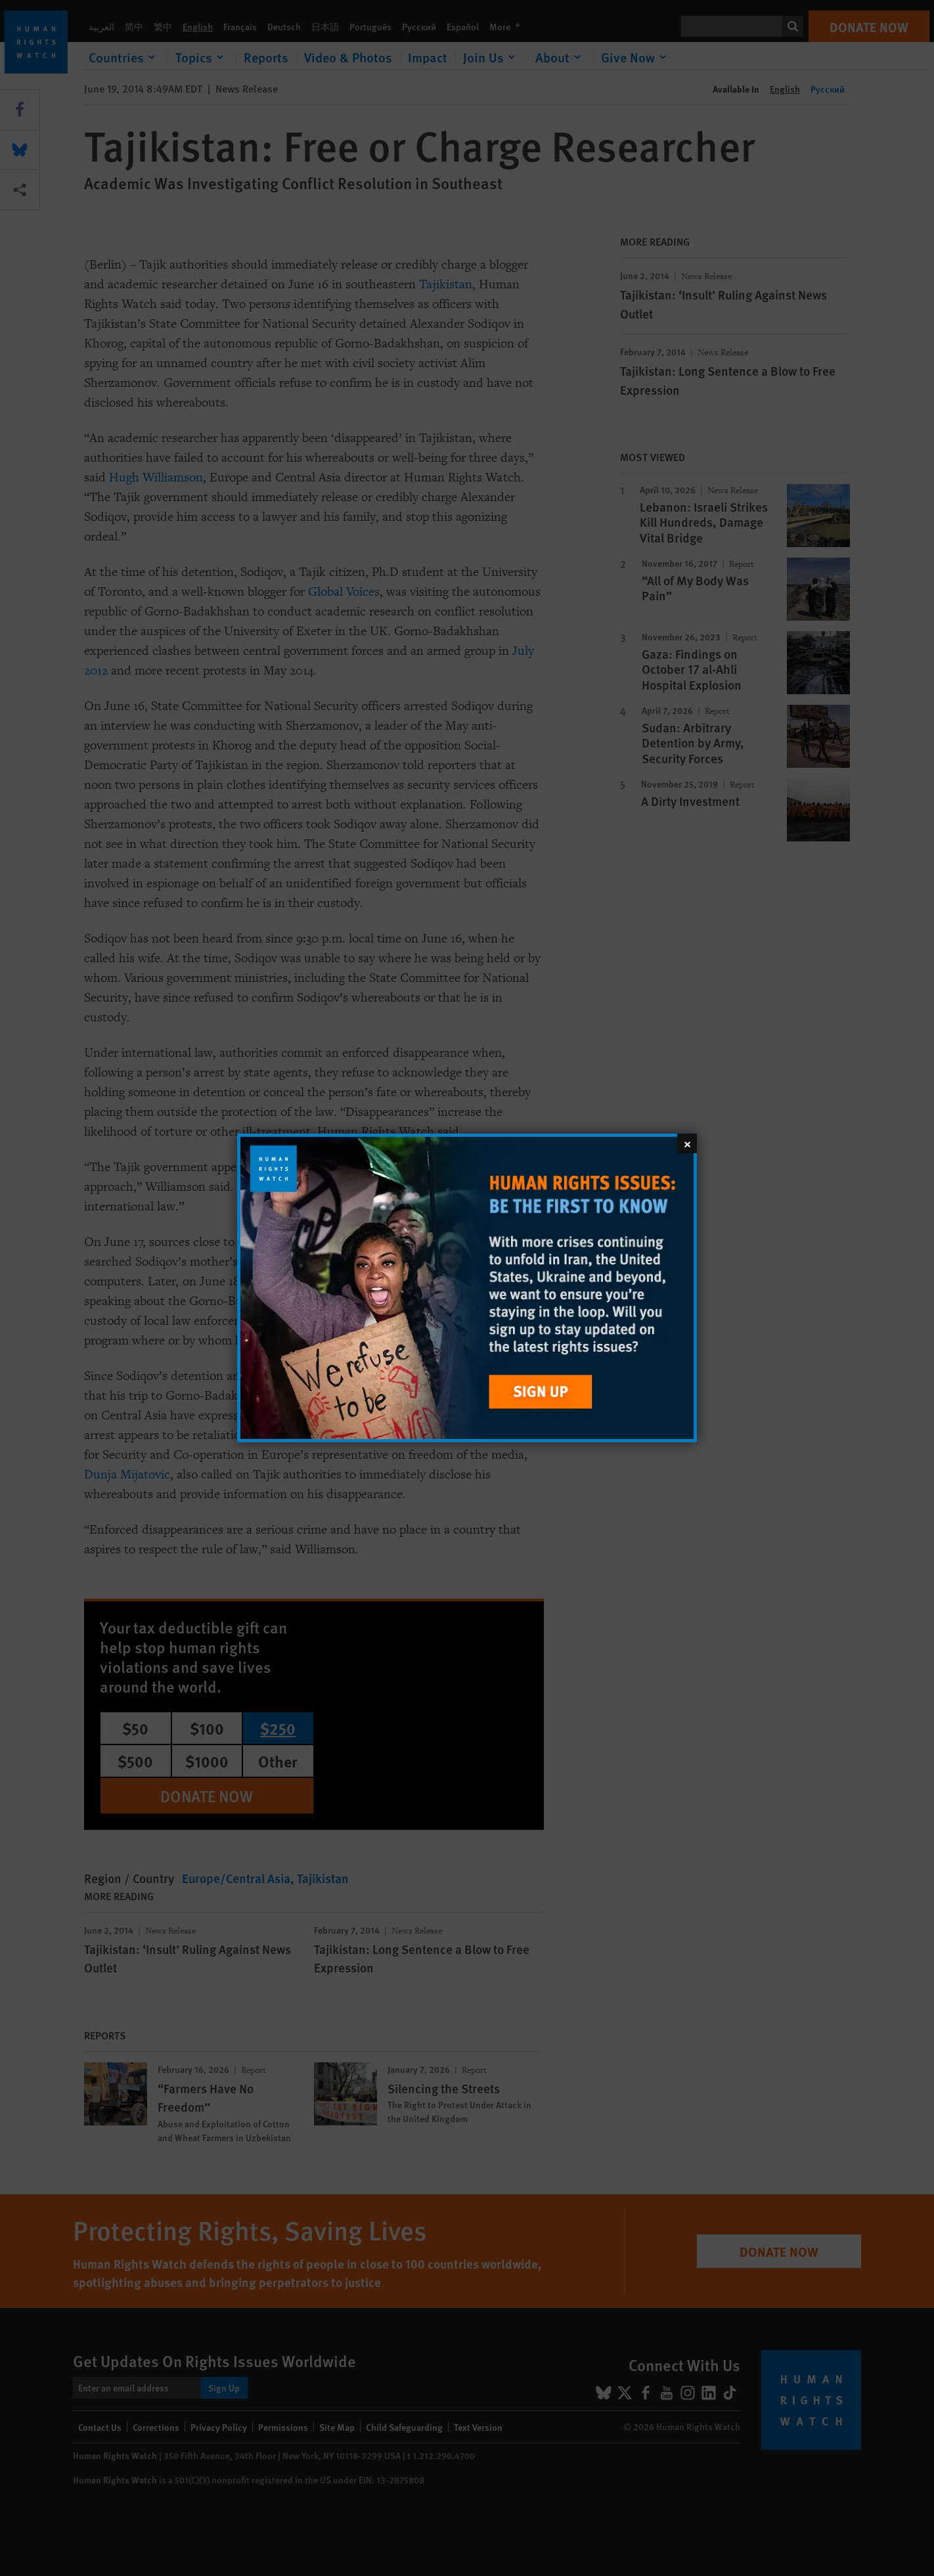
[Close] (687, 1143)
